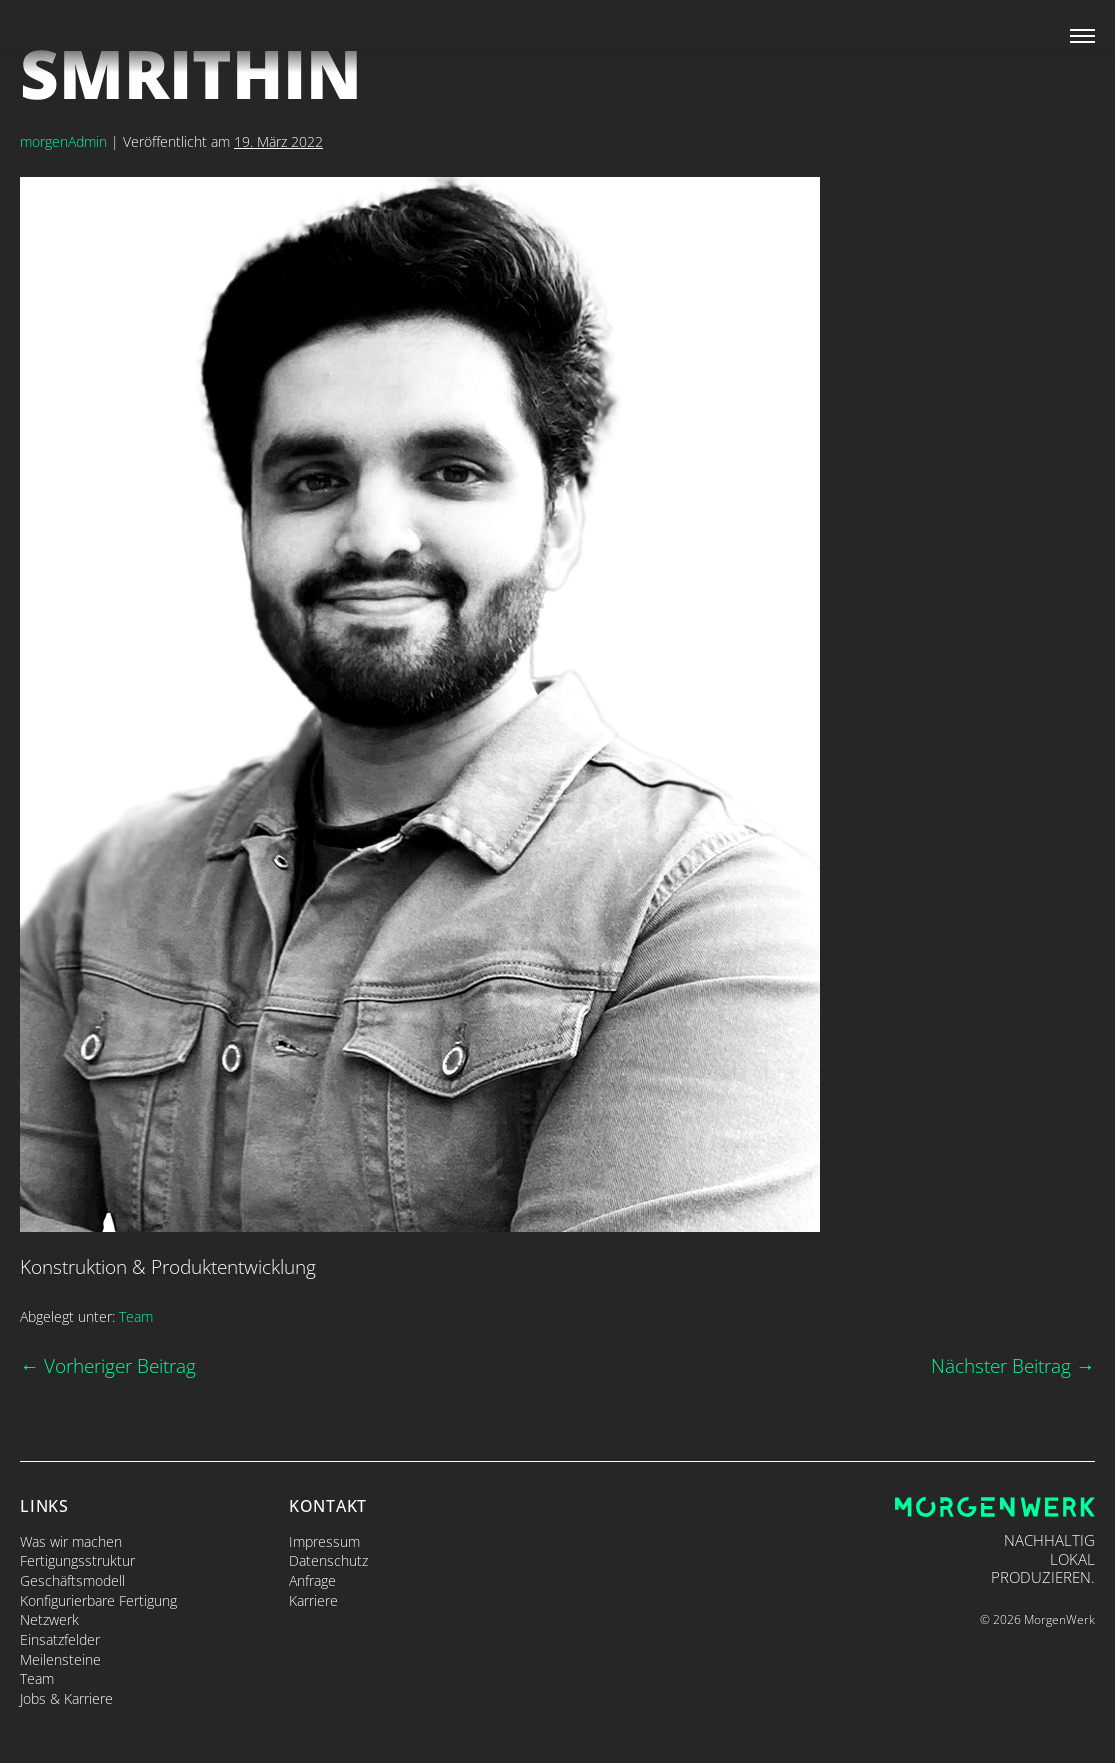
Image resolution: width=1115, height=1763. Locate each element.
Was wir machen (71, 1541)
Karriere (313, 1600)
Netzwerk (49, 1619)
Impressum (324, 1541)
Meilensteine (60, 1659)
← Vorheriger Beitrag (108, 1365)
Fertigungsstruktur (77, 1560)
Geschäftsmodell (72, 1580)
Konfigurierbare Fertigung (98, 1600)
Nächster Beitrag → (1013, 1365)
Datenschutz (328, 1560)
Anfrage (312, 1580)
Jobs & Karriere (66, 1698)
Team (136, 1316)
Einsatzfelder (60, 1639)
